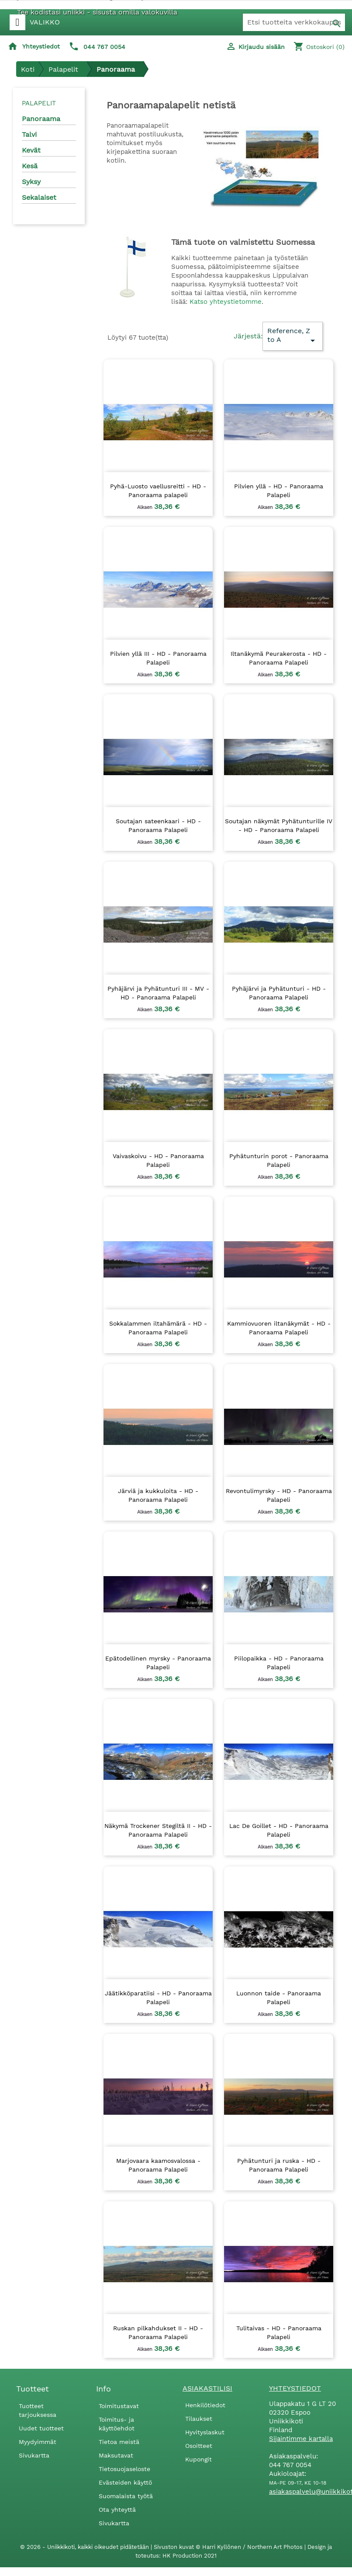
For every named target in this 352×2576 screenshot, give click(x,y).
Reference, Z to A (292, 336)
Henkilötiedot (205, 2405)
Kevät (31, 150)
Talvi (29, 134)
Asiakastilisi (207, 2388)
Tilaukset (198, 2418)
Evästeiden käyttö (125, 2482)
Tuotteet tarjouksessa (37, 2410)
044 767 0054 (104, 46)
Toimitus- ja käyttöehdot (117, 2424)
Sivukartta (34, 2455)
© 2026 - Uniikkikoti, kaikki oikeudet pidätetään (85, 2547)
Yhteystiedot (41, 46)
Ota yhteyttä (117, 2509)
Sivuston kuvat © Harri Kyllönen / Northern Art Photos (229, 2547)
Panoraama (41, 119)
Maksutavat (116, 2455)
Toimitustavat (119, 2405)
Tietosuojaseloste (124, 2468)
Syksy (31, 182)
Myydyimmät (37, 2441)
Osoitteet (198, 2445)
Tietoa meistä (119, 2441)
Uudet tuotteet (41, 2428)
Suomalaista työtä (126, 2495)
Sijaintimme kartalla (301, 2439)
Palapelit (39, 103)
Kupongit (198, 2459)
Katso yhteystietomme (226, 302)
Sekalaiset (39, 197)
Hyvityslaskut (204, 2432)
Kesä (30, 166)
